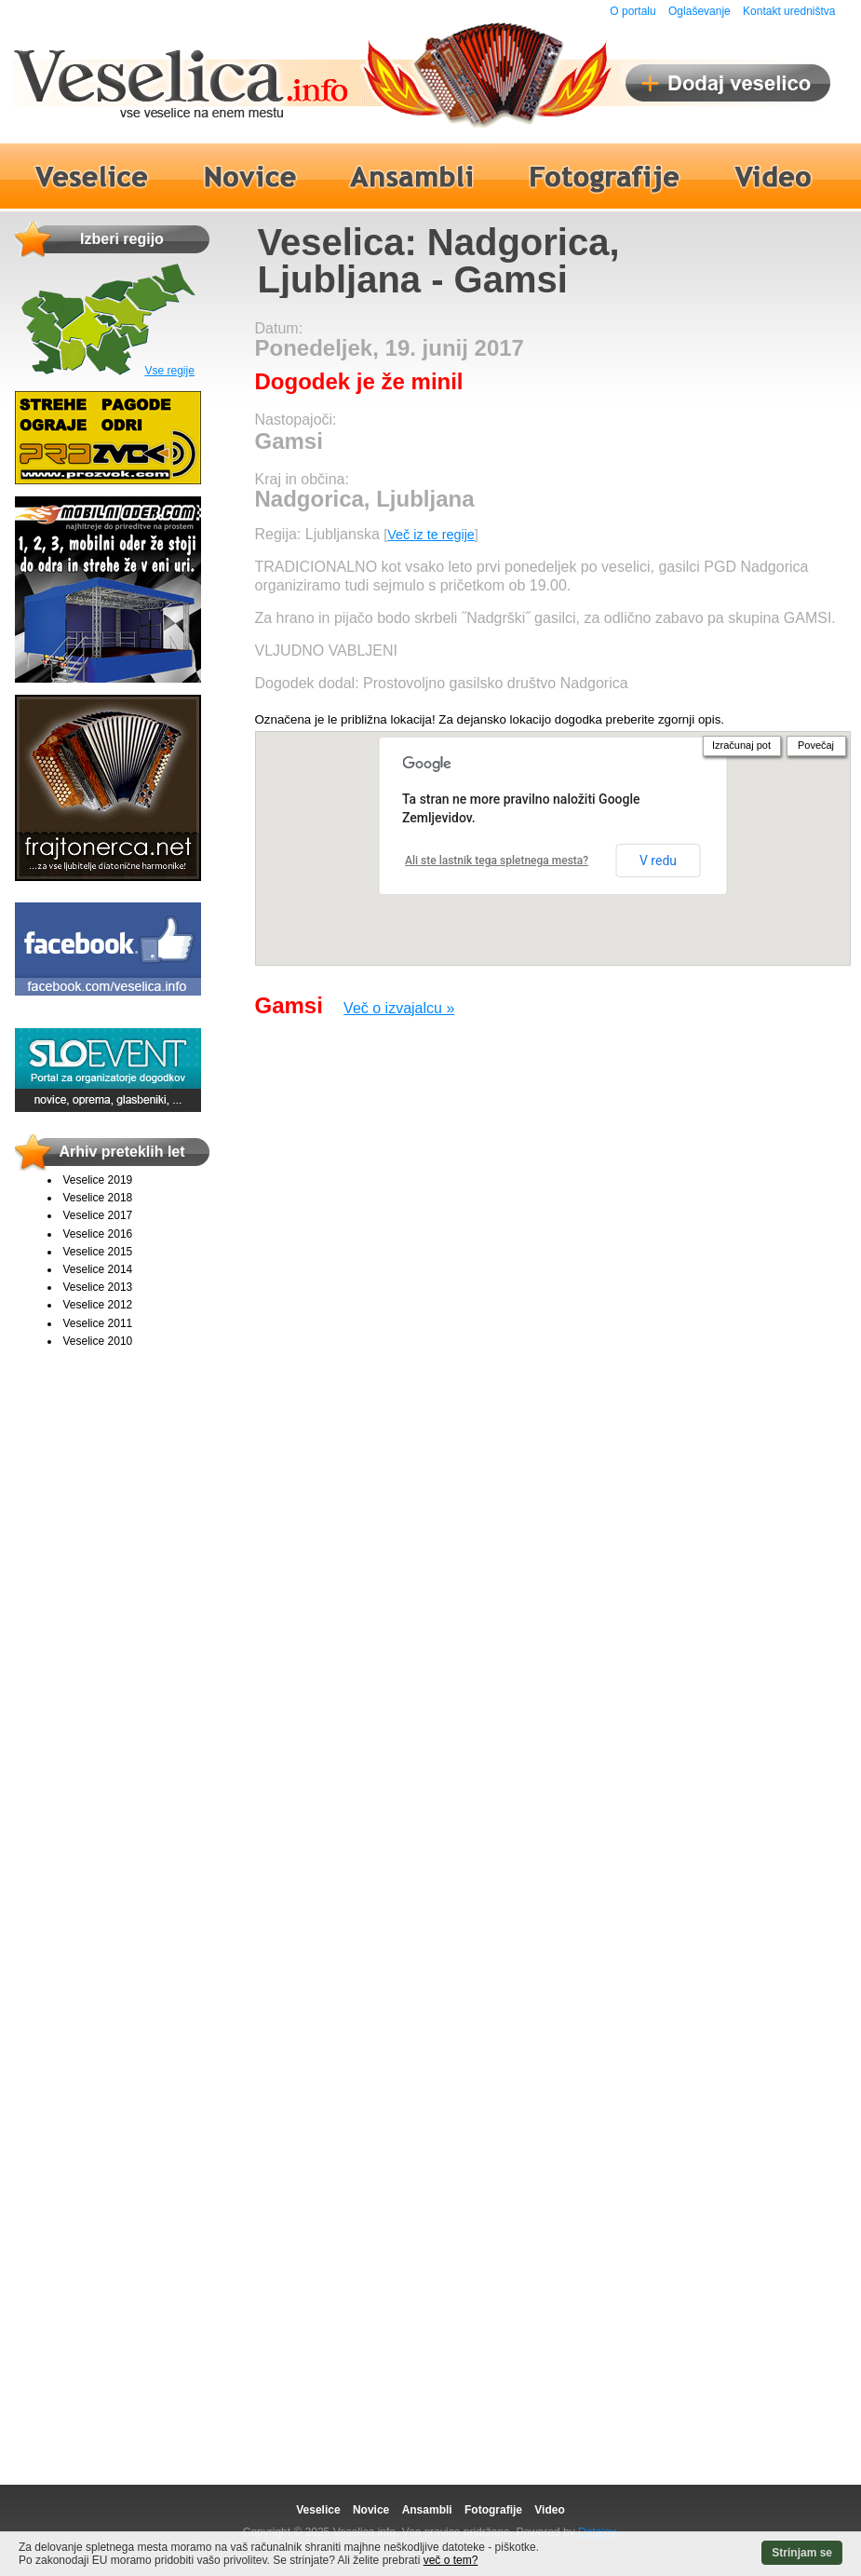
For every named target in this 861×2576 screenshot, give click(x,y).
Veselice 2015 (98, 1251)
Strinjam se (802, 2552)
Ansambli (427, 2509)
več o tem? (451, 2560)
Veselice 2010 (98, 1341)
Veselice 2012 (98, 1304)
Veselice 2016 (98, 1234)
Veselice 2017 (98, 1215)
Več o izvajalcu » (398, 1008)
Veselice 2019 (98, 1179)
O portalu (632, 11)
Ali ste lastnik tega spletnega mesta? (496, 860)
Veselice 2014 (98, 1269)
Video (549, 2509)
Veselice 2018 (98, 1197)
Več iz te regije (431, 534)
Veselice (318, 2509)
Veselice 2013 (98, 1287)
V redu (658, 860)
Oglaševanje (699, 11)
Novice (371, 2509)
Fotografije (493, 2509)
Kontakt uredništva (789, 11)
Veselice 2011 (98, 1323)
